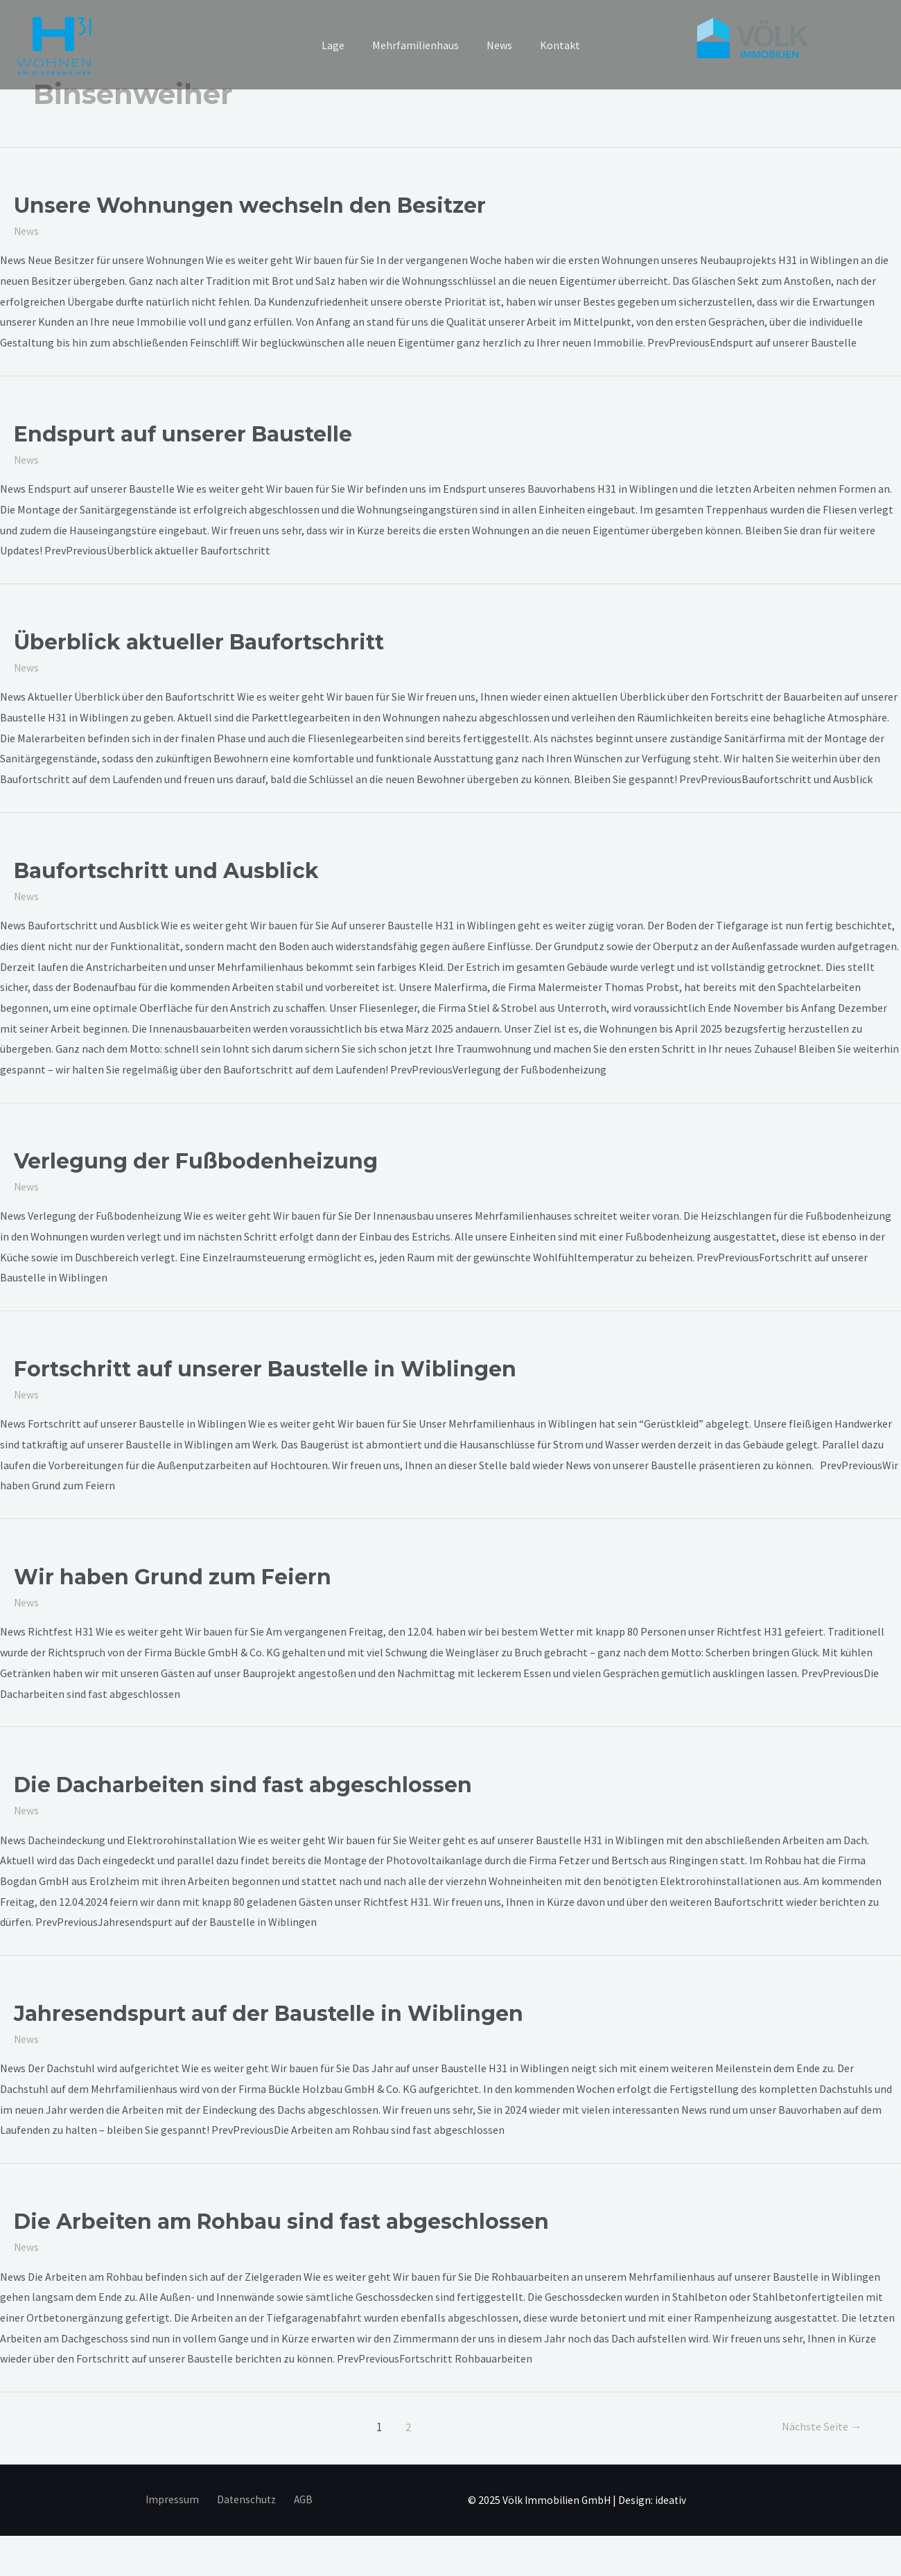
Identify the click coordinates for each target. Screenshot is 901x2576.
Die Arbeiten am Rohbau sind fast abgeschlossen (281, 2221)
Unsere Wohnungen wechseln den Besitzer (250, 205)
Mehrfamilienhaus (418, 45)
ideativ (674, 2498)
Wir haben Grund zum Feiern (172, 1576)
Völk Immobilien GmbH (559, 2498)
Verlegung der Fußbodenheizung (196, 1160)
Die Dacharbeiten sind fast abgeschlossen (243, 1784)
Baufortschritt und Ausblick (166, 870)
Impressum (177, 2498)
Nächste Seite (818, 2426)
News (496, 45)
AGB (298, 2498)
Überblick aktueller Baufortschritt (199, 642)
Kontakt (552, 45)
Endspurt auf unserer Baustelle (183, 434)
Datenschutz (246, 2498)
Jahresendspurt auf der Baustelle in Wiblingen (268, 2013)
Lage (341, 45)
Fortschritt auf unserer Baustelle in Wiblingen (265, 1368)
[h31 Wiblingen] (56, 44)
